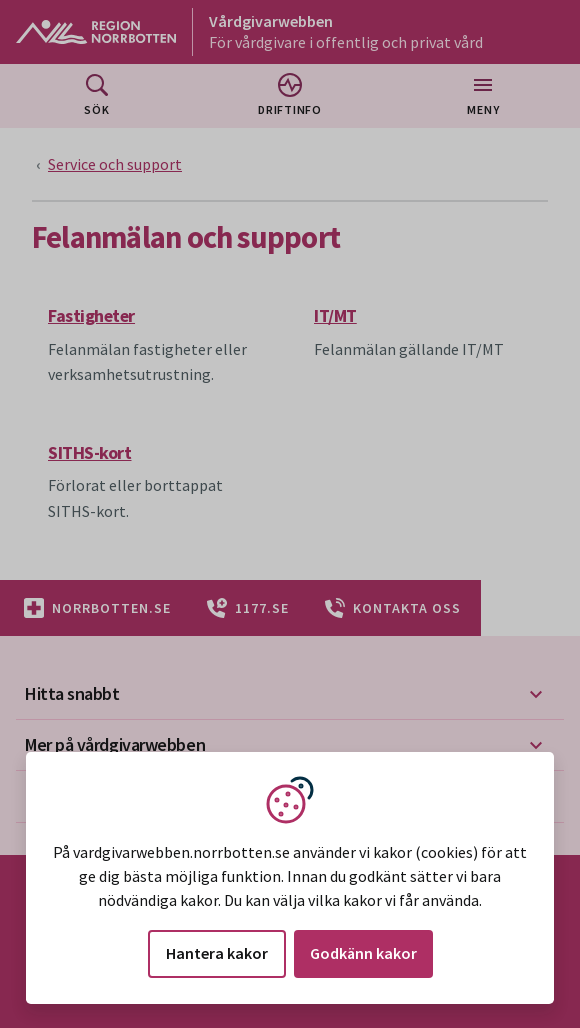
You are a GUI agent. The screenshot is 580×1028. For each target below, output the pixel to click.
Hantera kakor (217, 953)
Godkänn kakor (363, 953)
